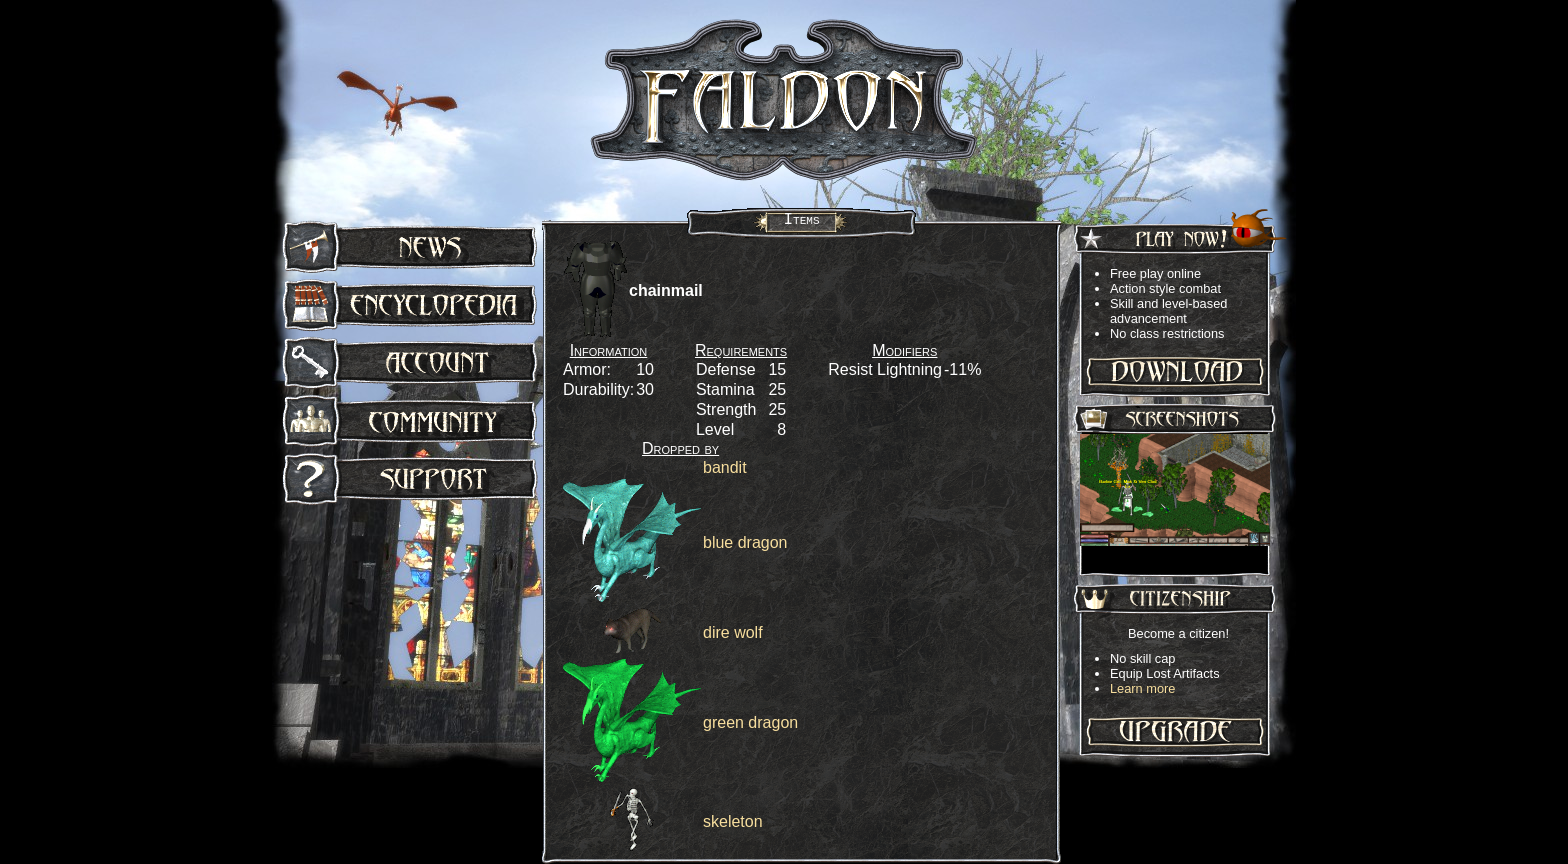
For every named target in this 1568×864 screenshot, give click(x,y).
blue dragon (745, 542)
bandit (725, 467)
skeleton (733, 821)
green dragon (750, 722)
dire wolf (733, 632)
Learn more (1142, 688)
